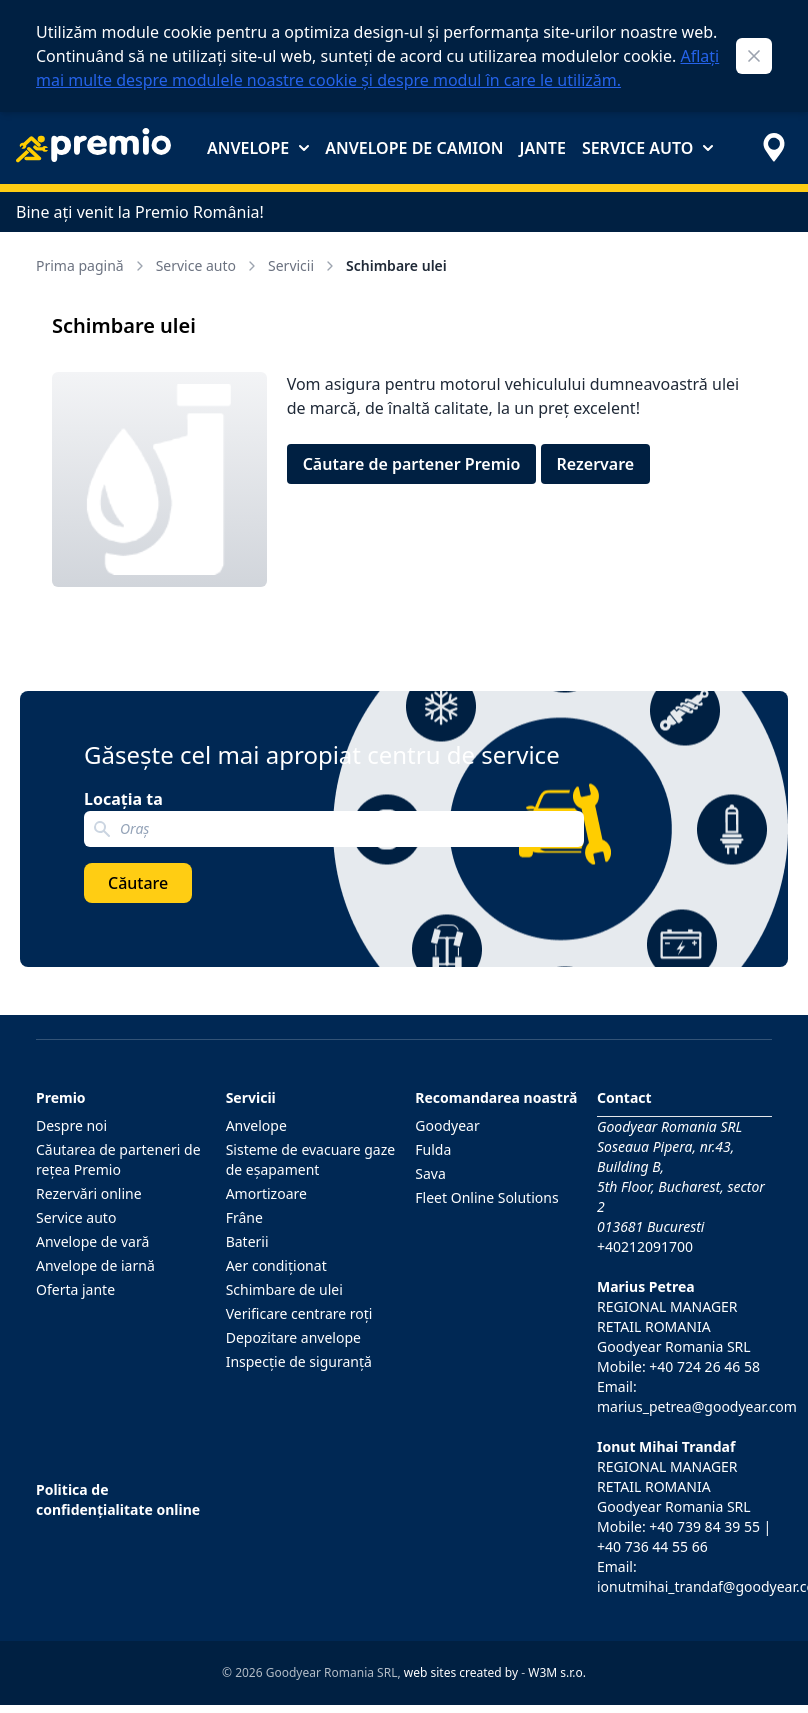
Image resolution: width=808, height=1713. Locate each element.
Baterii (247, 1241)
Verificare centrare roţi (299, 1313)
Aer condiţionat (276, 1265)
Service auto (647, 148)
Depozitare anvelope (293, 1337)
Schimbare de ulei (284, 1289)
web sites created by (461, 1672)
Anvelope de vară (92, 1241)
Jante (542, 148)
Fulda (433, 1149)
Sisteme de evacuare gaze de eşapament (311, 1159)
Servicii (303, 265)
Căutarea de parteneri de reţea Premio (118, 1159)
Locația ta (123, 799)
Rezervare (596, 464)
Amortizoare (266, 1193)
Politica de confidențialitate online (118, 1499)
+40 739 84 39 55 (704, 1526)
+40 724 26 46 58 (704, 1366)
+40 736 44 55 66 (652, 1546)
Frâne (244, 1217)
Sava (430, 1173)
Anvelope (258, 148)
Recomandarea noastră (496, 1097)
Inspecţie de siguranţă (299, 1361)
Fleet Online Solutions (486, 1197)
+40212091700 (645, 1246)
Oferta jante (75, 1289)
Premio (61, 1097)
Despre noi (71, 1125)
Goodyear (447, 1125)
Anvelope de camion (414, 148)
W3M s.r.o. (557, 1672)
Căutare (138, 883)
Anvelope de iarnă (95, 1265)
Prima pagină (92, 265)
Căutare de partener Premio (412, 464)
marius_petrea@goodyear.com (697, 1406)
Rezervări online (89, 1193)
